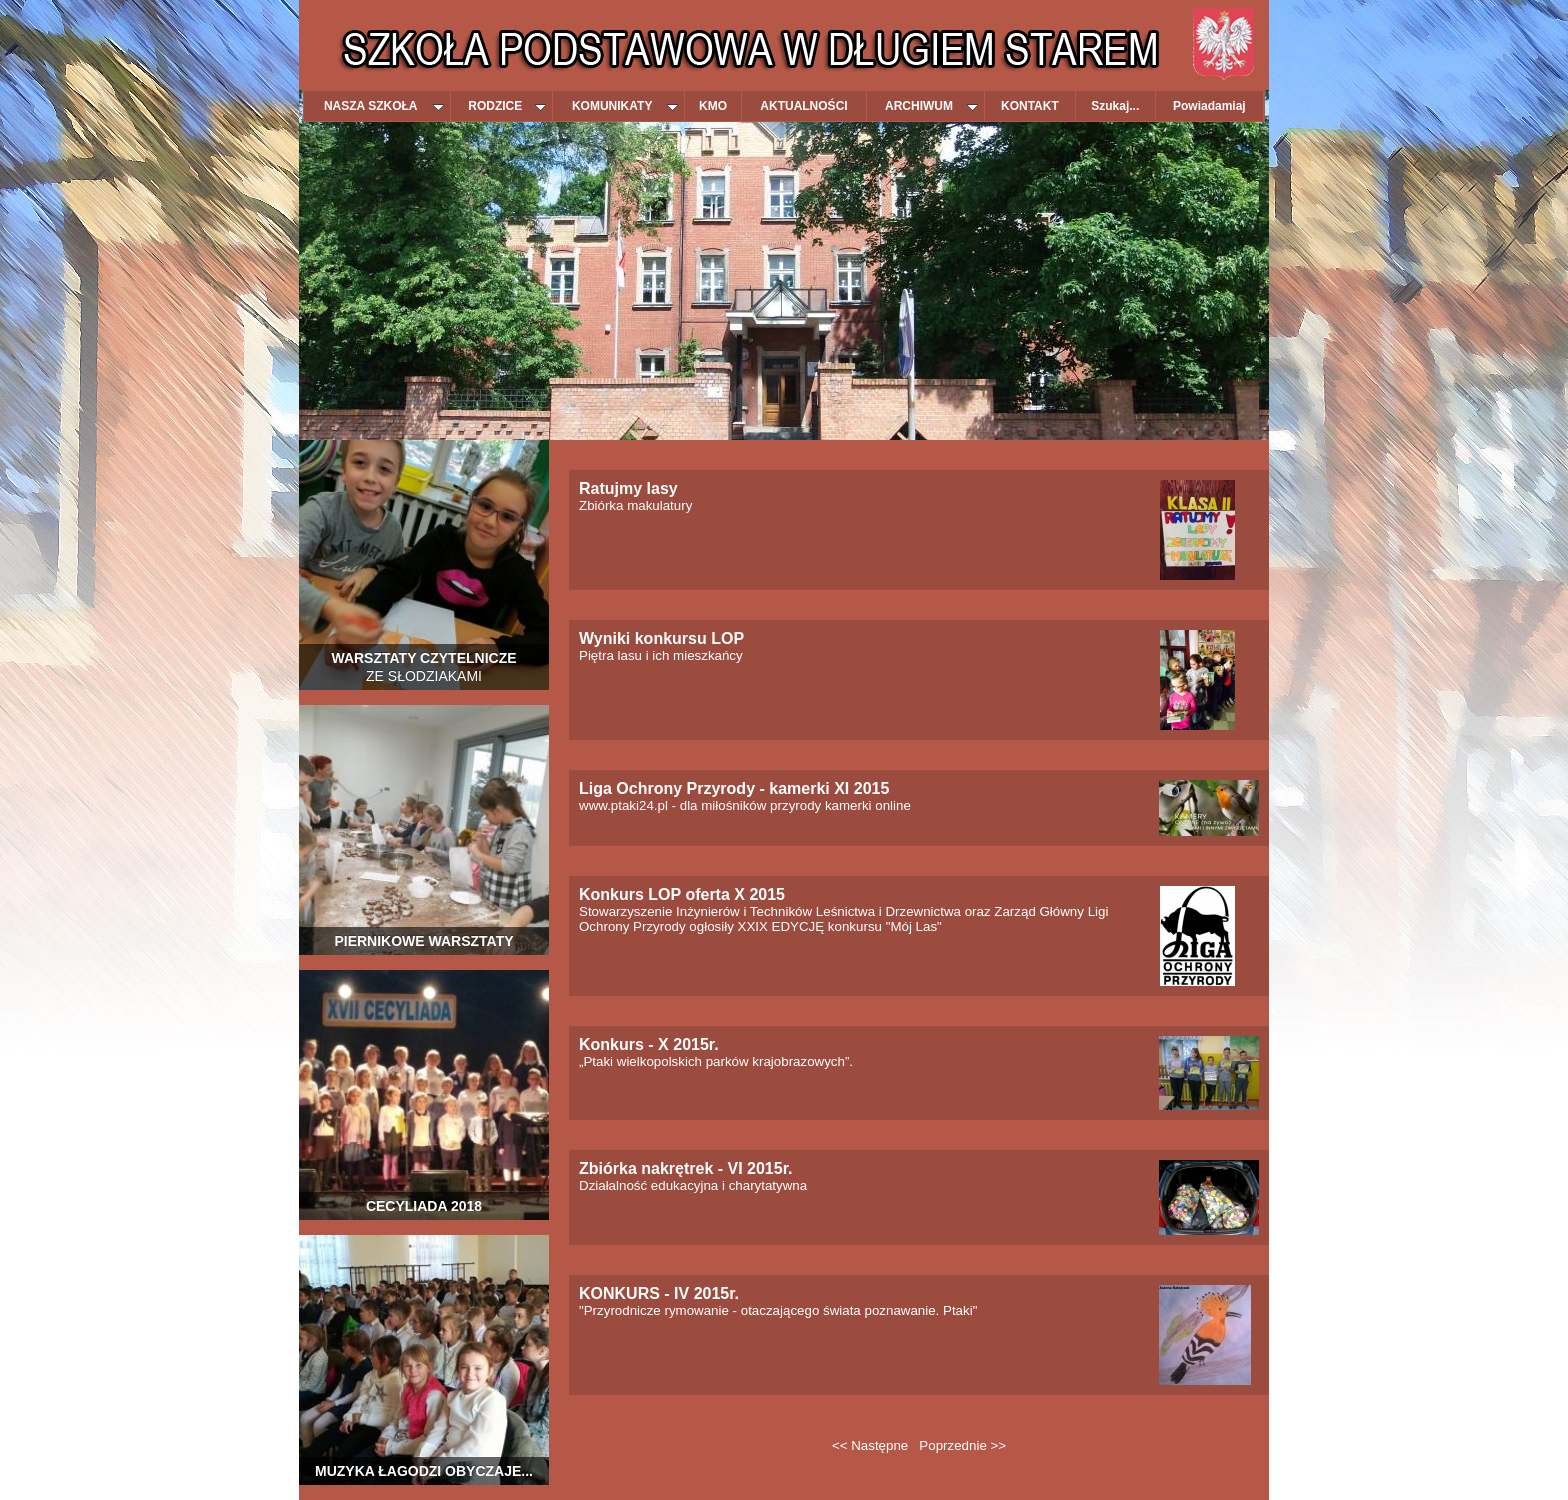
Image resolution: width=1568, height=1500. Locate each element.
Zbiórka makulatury (635, 497)
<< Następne (870, 1445)
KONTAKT (1030, 106)
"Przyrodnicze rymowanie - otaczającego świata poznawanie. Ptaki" (778, 1302)
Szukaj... (1115, 106)
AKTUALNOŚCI (803, 106)
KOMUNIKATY (625, 106)
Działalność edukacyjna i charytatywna (693, 1177)
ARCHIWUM (931, 106)
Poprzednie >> (962, 1445)
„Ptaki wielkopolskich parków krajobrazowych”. (716, 1053)
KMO (713, 106)
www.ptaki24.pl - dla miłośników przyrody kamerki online (745, 797)
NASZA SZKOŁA (384, 106)
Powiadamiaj (1209, 106)
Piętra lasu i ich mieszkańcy (661, 647)
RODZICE (507, 106)
